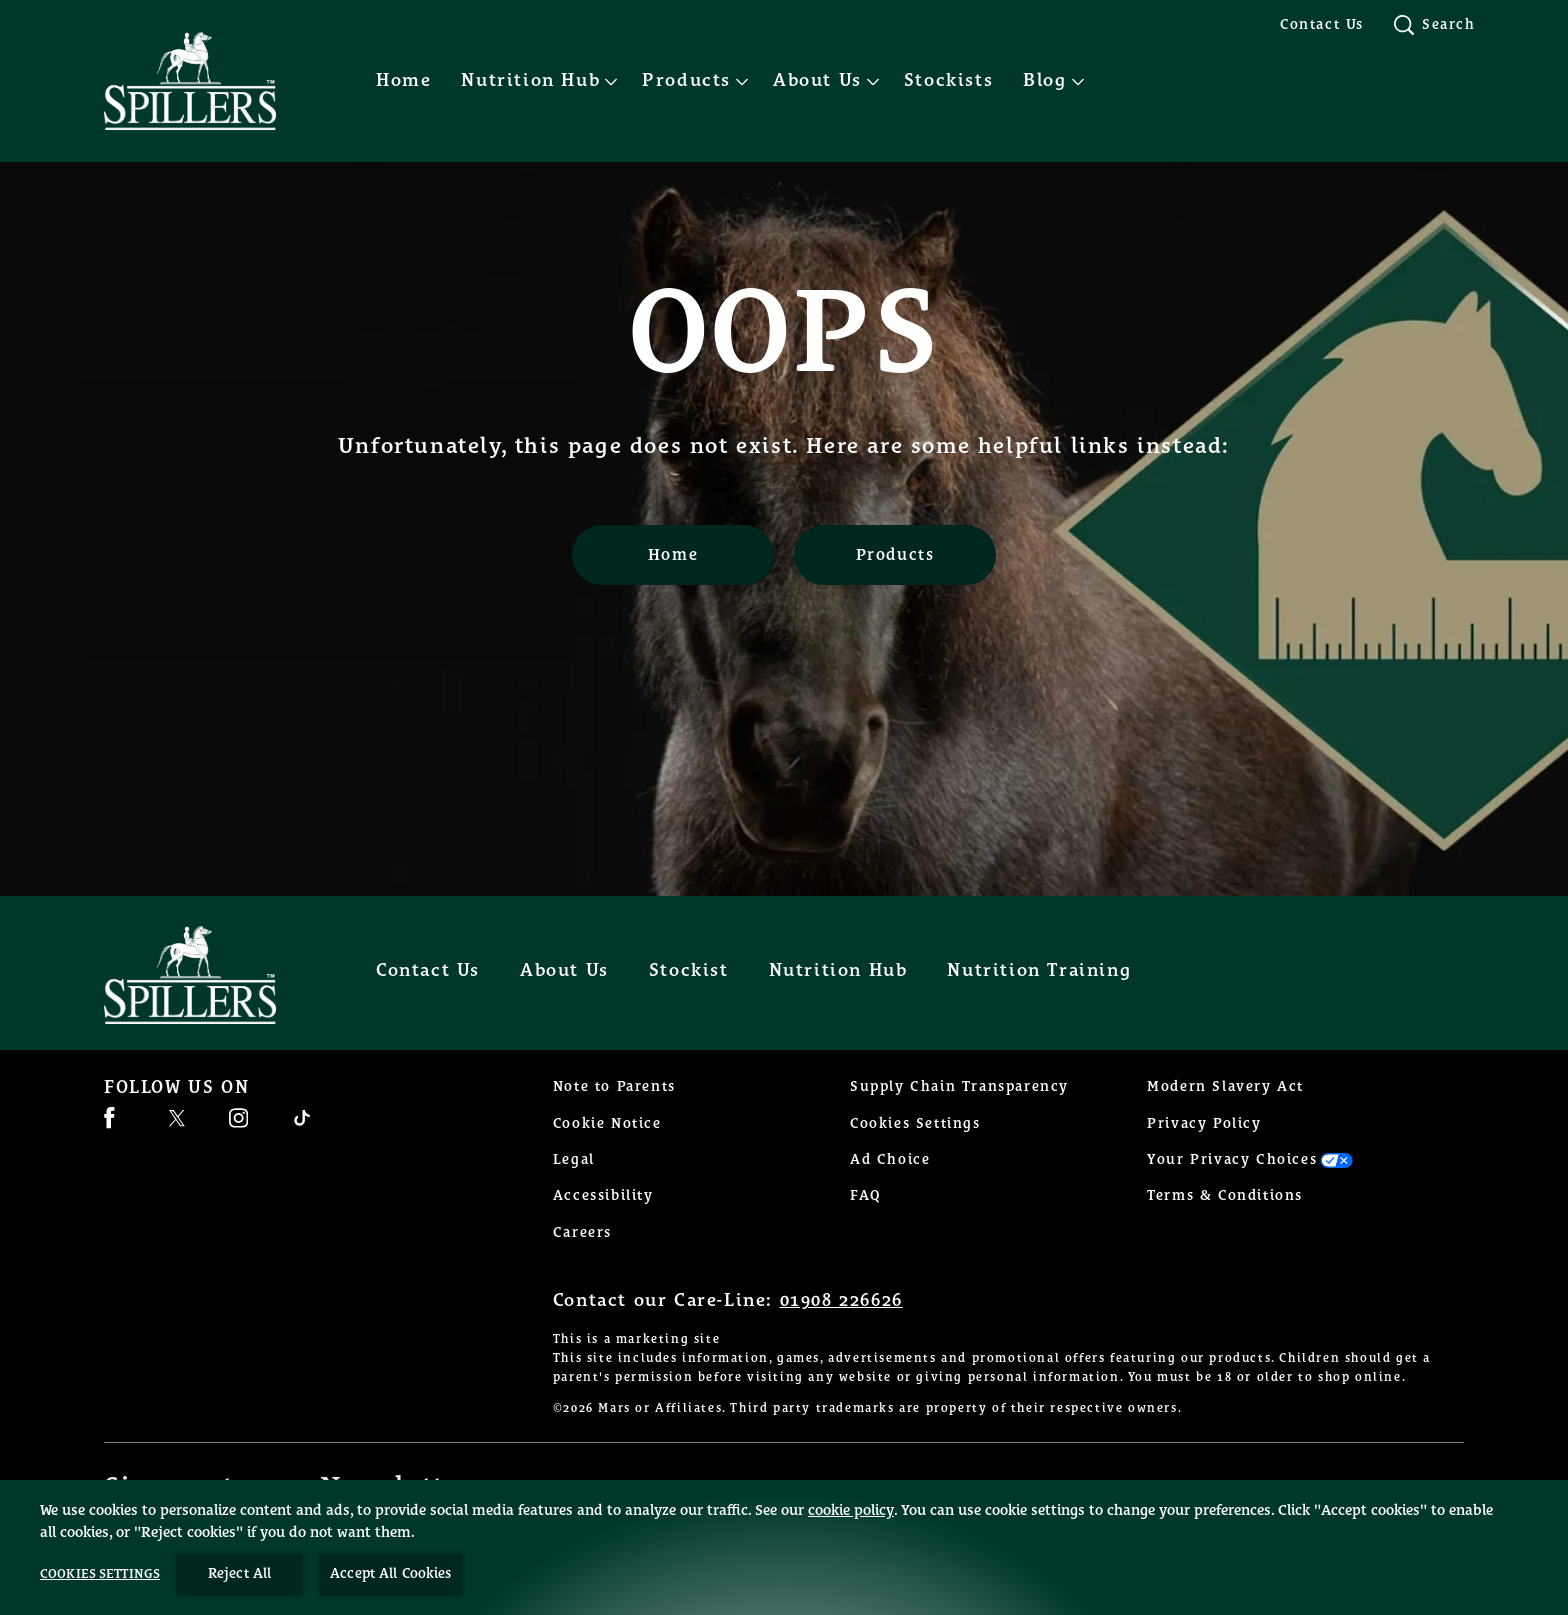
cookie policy (851, 1533)
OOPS (784, 336)
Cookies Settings (915, 1124)
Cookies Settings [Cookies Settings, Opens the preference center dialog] (100, 1597)
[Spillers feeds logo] (210, 975)
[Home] (673, 555)
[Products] (895, 555)
